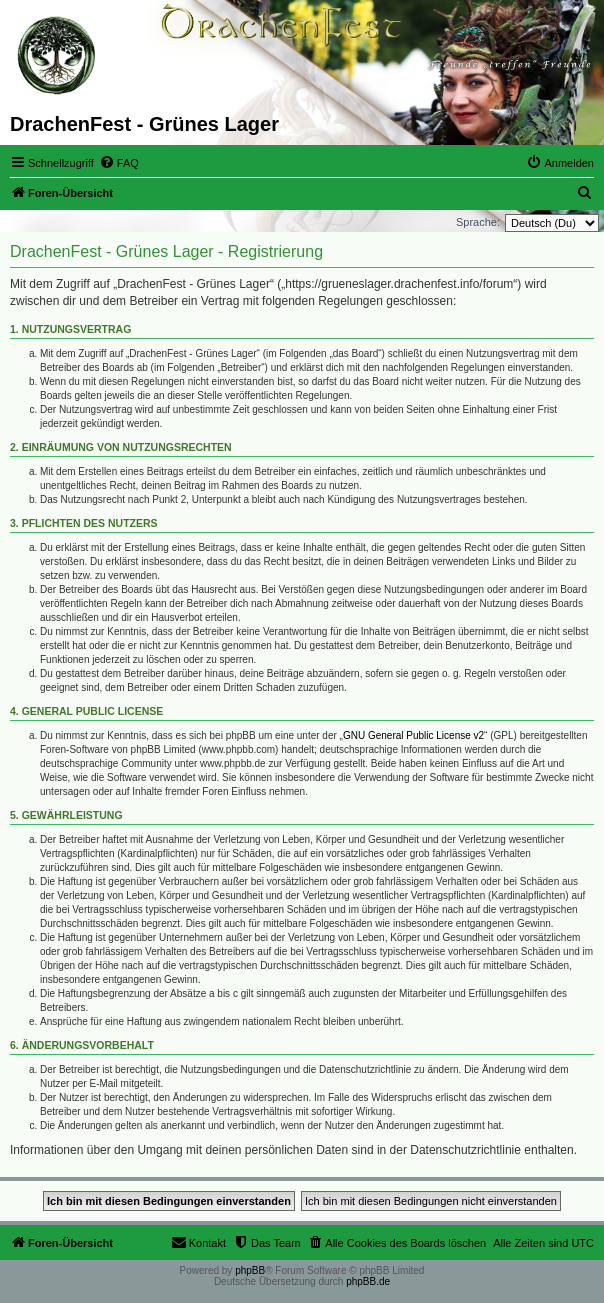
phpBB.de (368, 1281)
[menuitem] (119, 163)
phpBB (250, 1270)
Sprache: (478, 222)
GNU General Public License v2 (413, 735)
